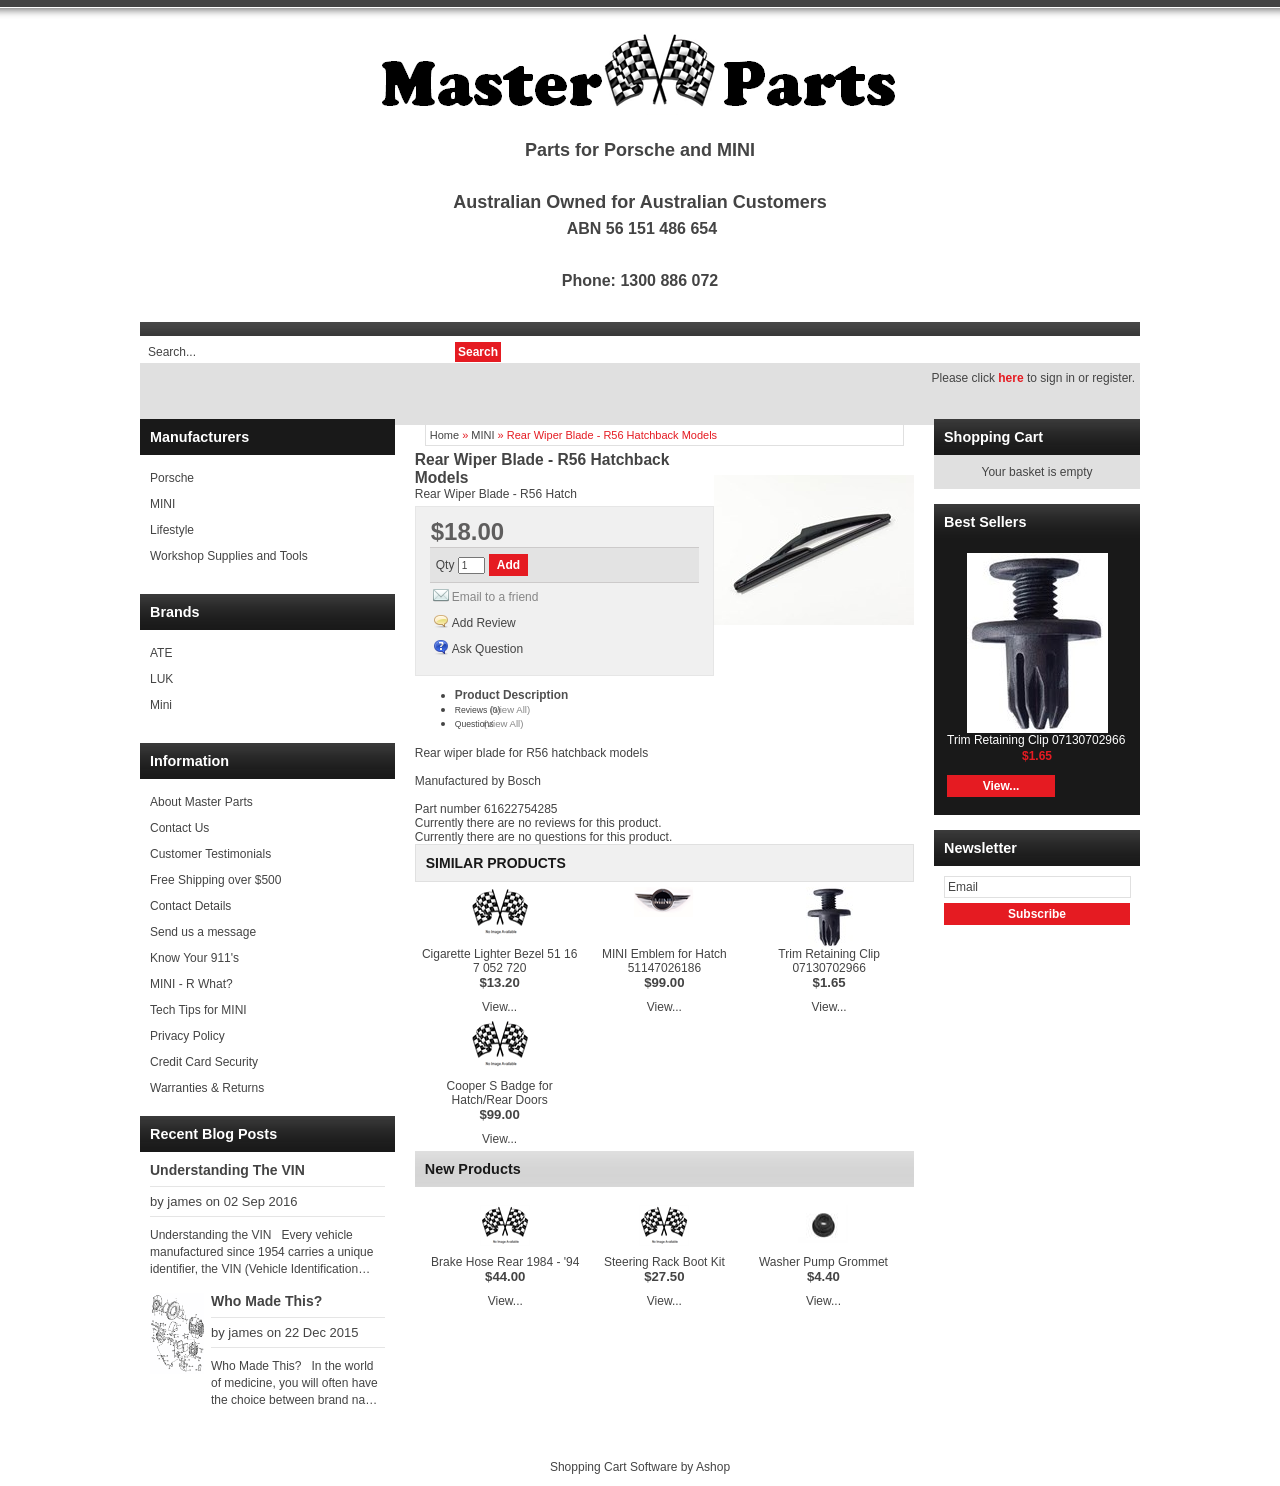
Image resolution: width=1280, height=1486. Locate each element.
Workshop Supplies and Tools (229, 556)
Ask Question (487, 649)
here (1010, 378)
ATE (161, 653)
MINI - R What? (191, 984)
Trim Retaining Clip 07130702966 (829, 961)
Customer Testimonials (210, 854)
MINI (162, 504)
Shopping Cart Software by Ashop (640, 1467)
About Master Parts (201, 802)
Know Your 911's (194, 958)
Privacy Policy (187, 1036)
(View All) (510, 709)
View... (499, 1007)
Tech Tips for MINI (198, 1010)
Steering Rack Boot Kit (664, 1262)
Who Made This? (266, 1301)
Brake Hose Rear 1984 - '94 (505, 1262)
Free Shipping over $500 (215, 880)
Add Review (484, 623)
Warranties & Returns (207, 1088)
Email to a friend (495, 597)
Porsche (172, 478)
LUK (161, 679)
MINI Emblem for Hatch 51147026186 (664, 961)
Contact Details (190, 906)
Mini (161, 705)
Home (444, 435)
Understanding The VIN (227, 1170)
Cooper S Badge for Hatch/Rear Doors (500, 1093)
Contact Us (179, 828)
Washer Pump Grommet (823, 1262)
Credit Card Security (204, 1062)
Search (478, 352)
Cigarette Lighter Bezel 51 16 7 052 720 (499, 961)
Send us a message (203, 932)
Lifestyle (172, 530)
